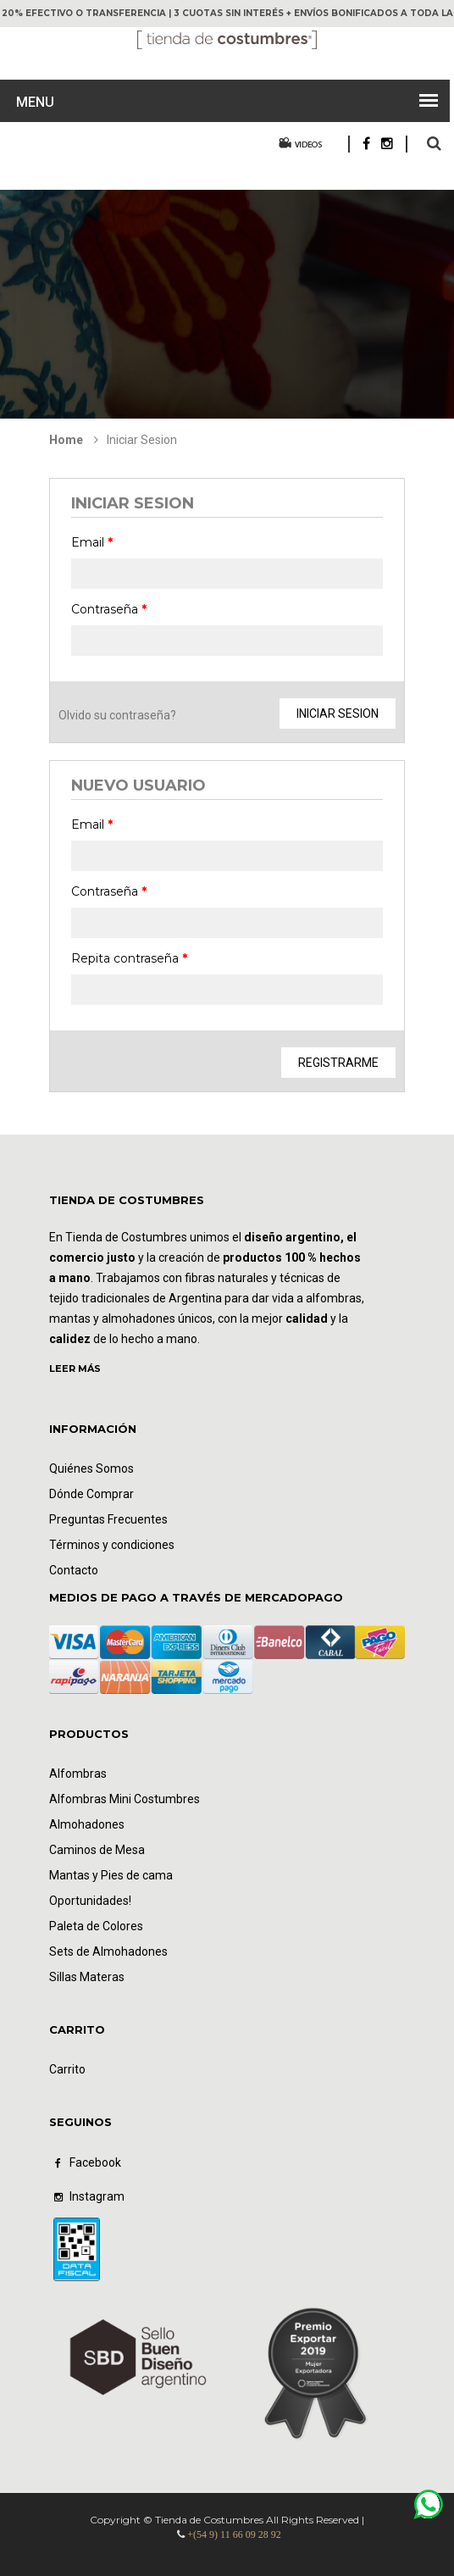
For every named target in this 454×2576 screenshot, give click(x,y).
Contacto (73, 1570)
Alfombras (78, 1773)
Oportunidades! (90, 1900)
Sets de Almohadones (108, 1951)
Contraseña (109, 609)
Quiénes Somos (91, 1468)
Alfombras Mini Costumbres (124, 1799)
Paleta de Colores (96, 1926)
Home (66, 440)
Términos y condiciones (111, 1545)
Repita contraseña (129, 958)
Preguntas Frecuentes (108, 1519)
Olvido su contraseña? (117, 715)
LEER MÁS (75, 1368)
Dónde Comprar (91, 1494)
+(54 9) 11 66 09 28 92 (233, 2534)
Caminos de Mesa (97, 1850)
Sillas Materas (87, 1977)
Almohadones (87, 1824)
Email (92, 542)
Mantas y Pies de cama (111, 1875)
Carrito (67, 2069)
